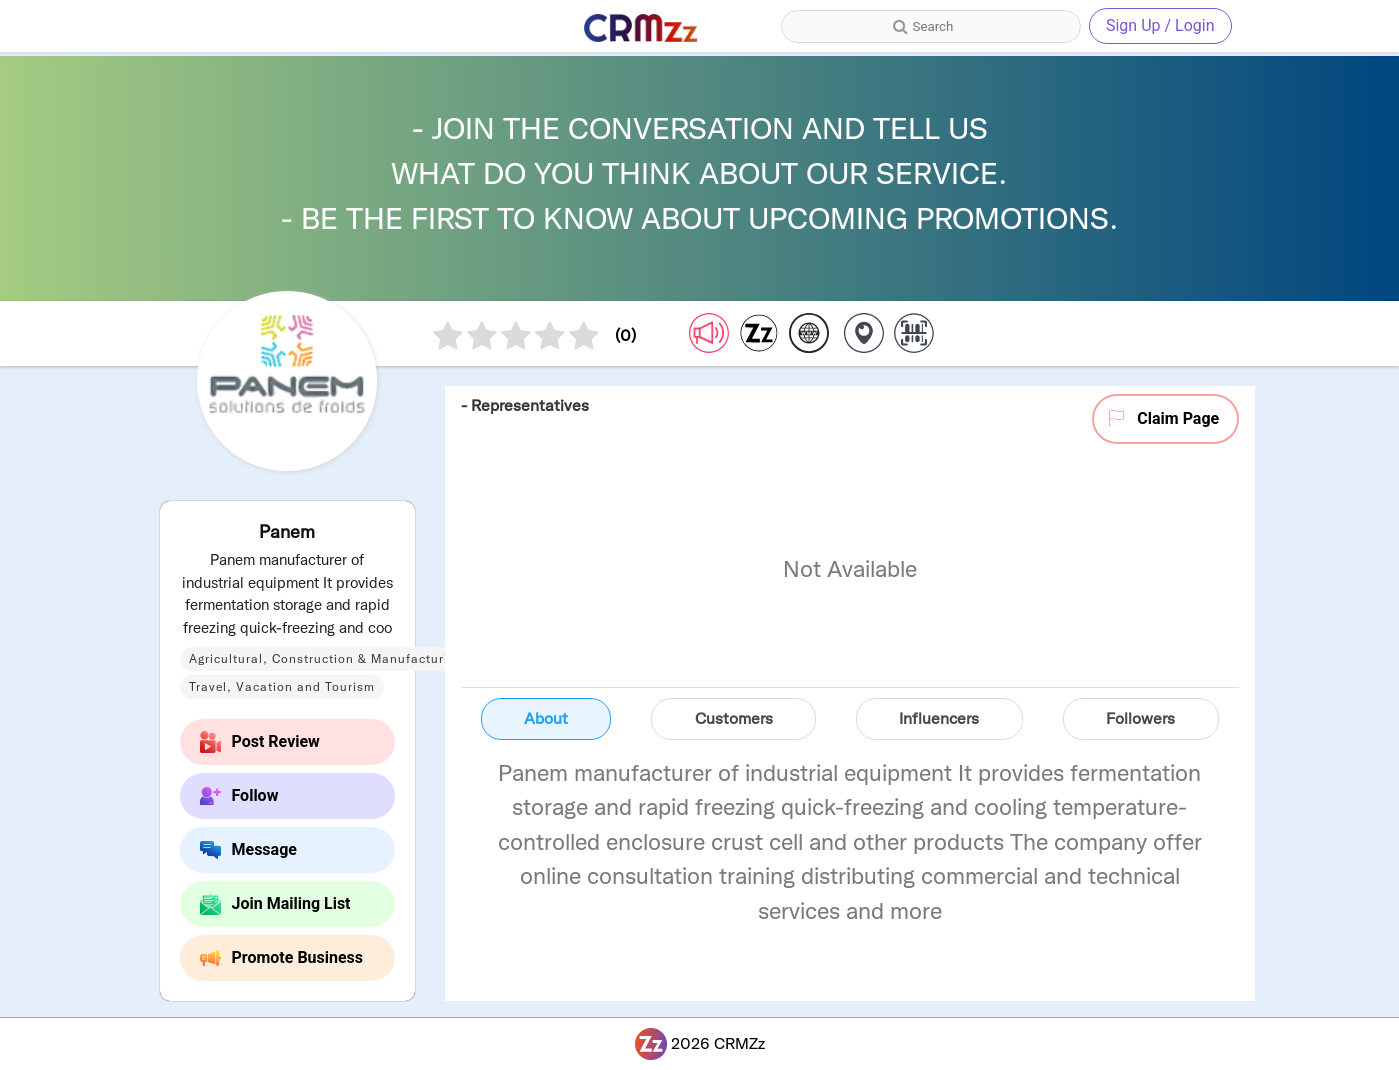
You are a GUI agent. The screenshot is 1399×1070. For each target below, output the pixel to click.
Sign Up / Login (1160, 25)
